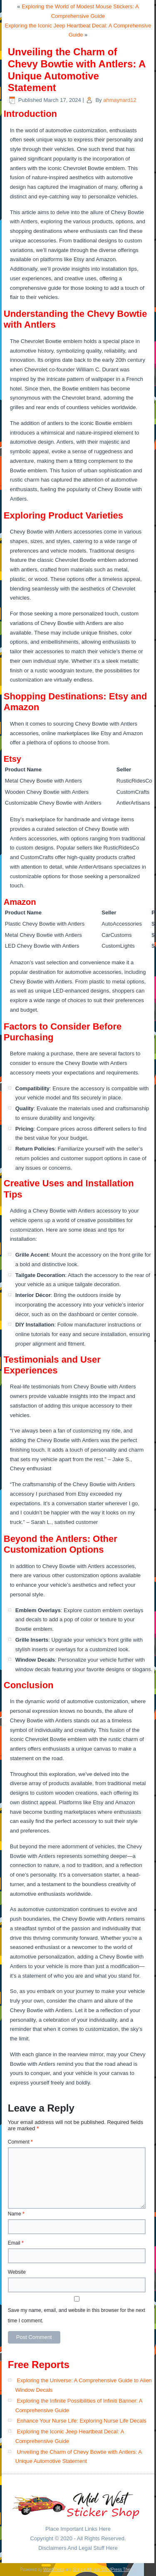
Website (17, 2272)
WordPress (53, 2569)
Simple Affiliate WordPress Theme (104, 2569)
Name (16, 2214)
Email (16, 2243)
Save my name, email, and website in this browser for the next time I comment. (76, 2315)
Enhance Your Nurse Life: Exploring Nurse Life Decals (81, 2421)
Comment (20, 2142)
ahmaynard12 (119, 100)
